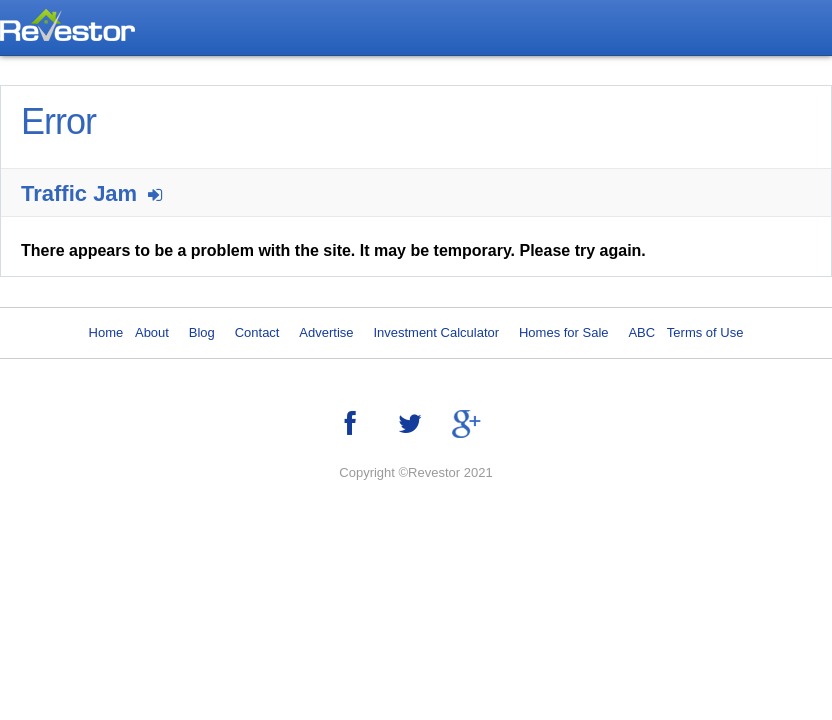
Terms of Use (705, 332)
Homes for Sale (564, 332)
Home (106, 332)
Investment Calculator (436, 332)
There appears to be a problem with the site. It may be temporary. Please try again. (333, 250)
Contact (257, 332)
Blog (202, 332)
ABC (641, 332)
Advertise (326, 332)
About (152, 332)
